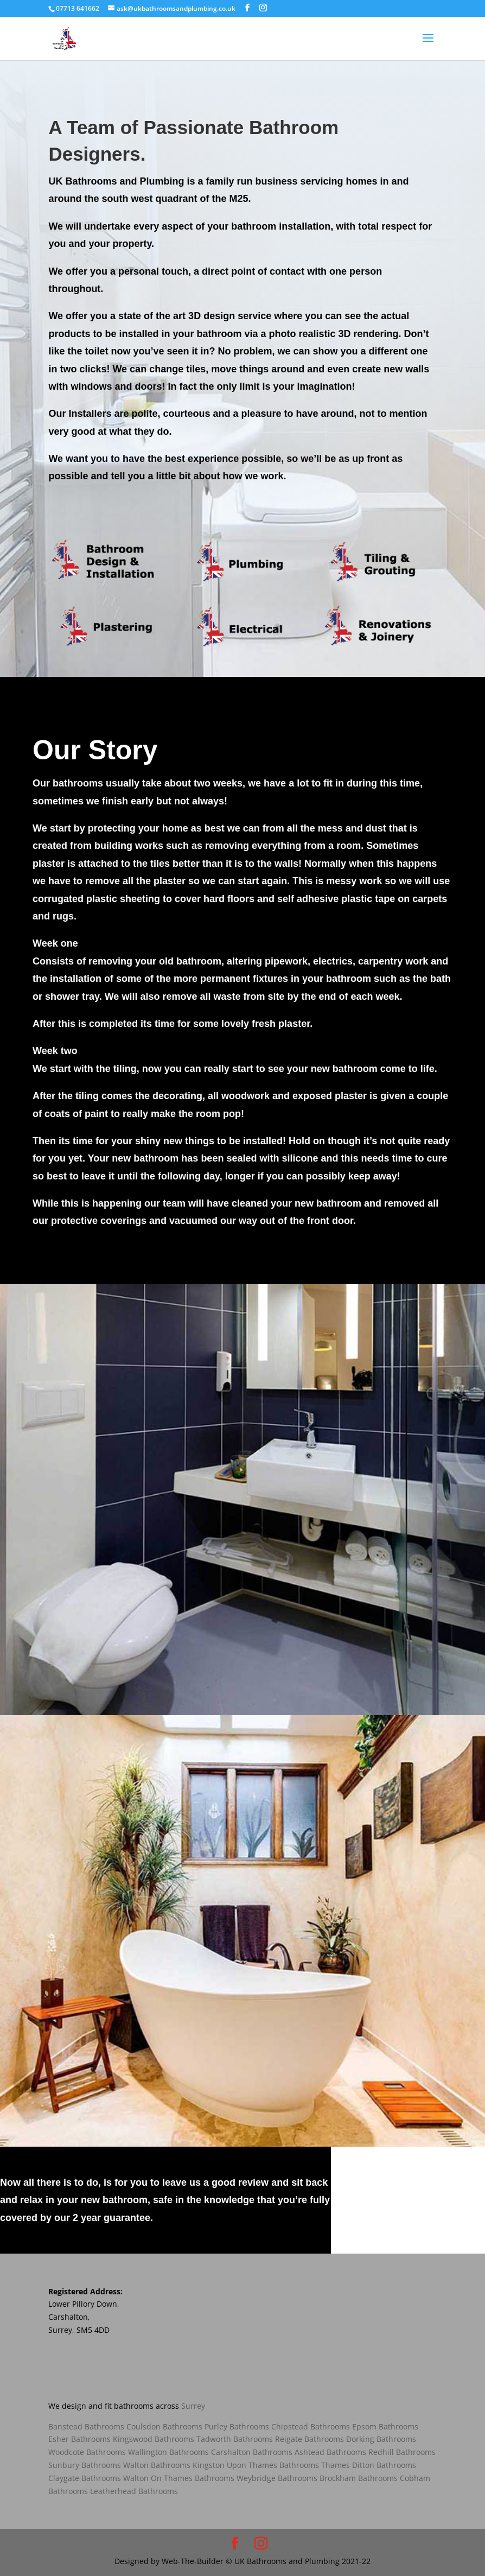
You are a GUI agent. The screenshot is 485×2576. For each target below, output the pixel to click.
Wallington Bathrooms (168, 2452)
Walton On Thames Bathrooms (177, 2478)
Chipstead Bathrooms (310, 2426)
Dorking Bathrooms (381, 2439)
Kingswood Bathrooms (153, 2439)
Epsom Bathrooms (385, 2426)
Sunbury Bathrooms (84, 2465)
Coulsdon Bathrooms (164, 2426)
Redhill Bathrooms (402, 2452)
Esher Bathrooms (79, 2439)
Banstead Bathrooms (86, 2426)
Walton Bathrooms (156, 2465)
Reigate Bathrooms (309, 2439)
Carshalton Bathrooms (251, 2452)
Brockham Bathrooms (359, 2478)
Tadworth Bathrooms (234, 2439)
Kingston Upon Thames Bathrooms (256, 2465)
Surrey (193, 2406)
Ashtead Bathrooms (330, 2452)
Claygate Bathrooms (84, 2478)
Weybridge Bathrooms (277, 2478)
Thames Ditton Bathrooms (368, 2465)
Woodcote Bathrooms (87, 2452)
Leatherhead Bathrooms (134, 2491)
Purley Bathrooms (237, 2426)
